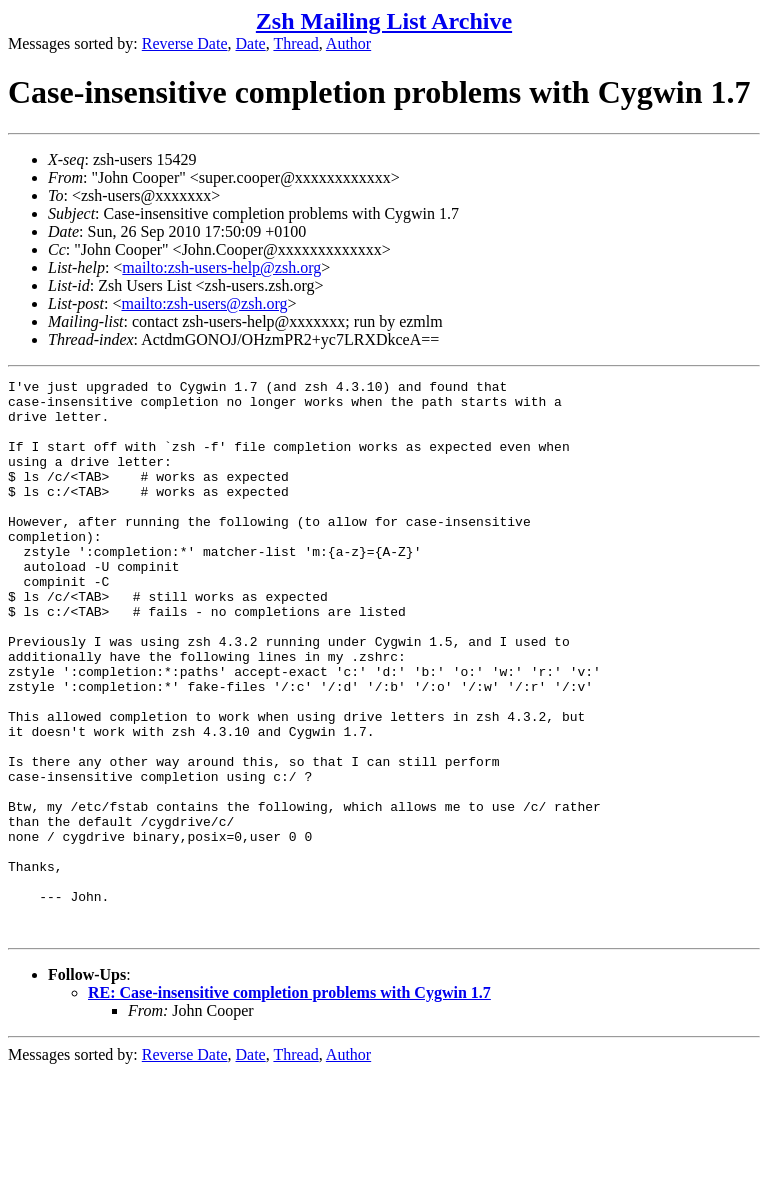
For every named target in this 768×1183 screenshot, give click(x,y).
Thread (295, 43)
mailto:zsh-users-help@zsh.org (221, 267)
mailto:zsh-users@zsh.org (204, 303)
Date (251, 43)
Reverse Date (185, 43)
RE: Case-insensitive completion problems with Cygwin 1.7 (289, 1103)
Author (348, 43)
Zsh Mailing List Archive (384, 21)
